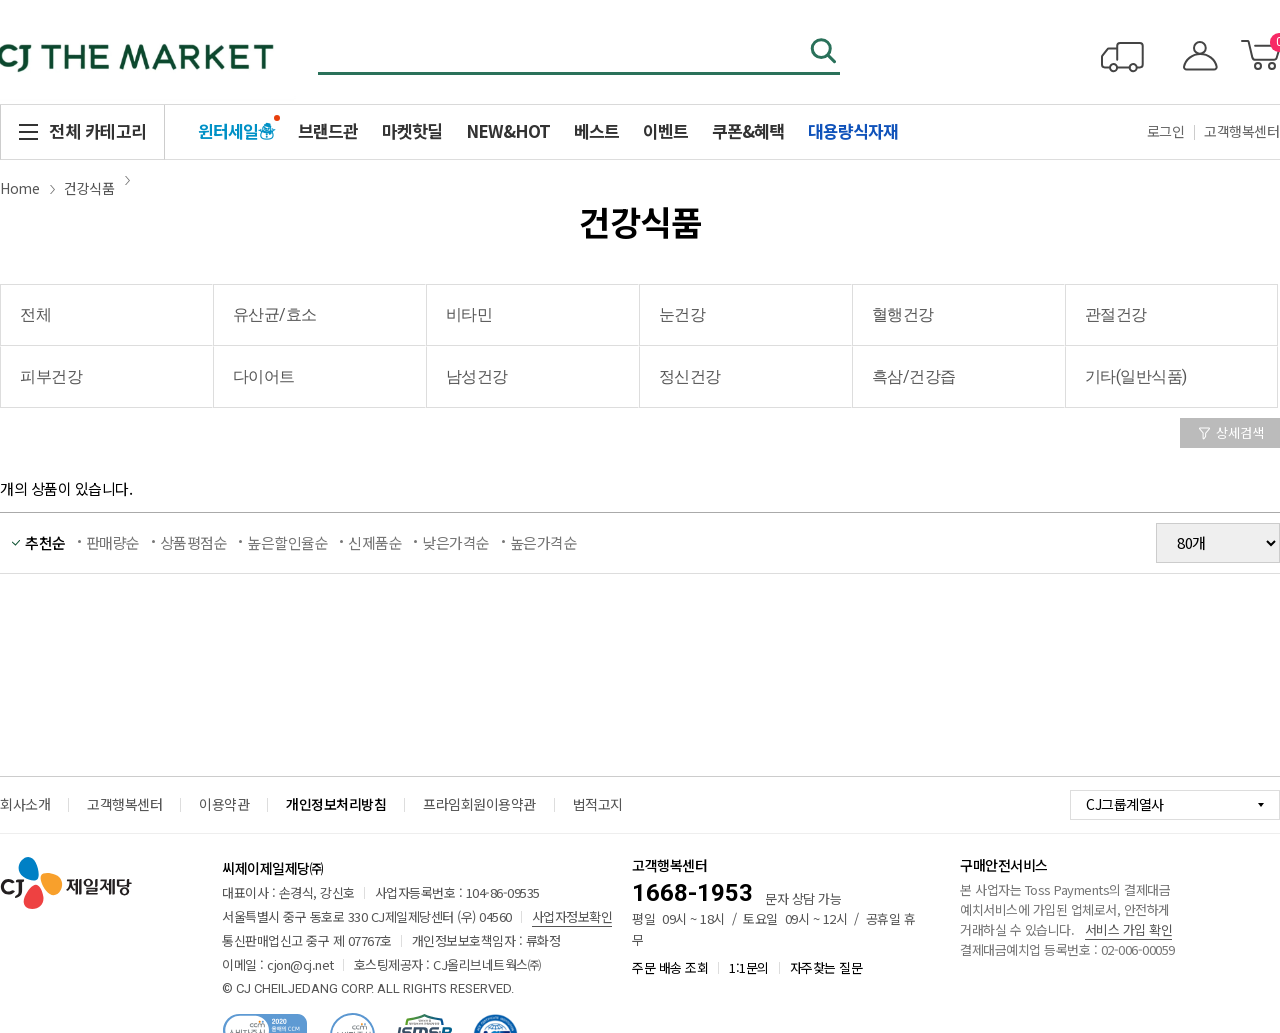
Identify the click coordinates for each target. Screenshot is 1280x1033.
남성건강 (477, 376)
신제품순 (375, 542)
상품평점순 (194, 542)
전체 (35, 314)
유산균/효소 (275, 314)
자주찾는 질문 (826, 967)
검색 (825, 53)
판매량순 (113, 542)
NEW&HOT (508, 130)
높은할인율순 (287, 542)
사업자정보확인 (572, 916)
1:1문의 (749, 967)
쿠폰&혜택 (748, 130)
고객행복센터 (124, 804)
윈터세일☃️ (236, 130)
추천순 (45, 542)
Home (19, 188)
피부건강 (51, 376)
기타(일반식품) (1136, 376)
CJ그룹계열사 (1125, 804)
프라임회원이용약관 (479, 804)
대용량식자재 (853, 130)
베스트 (596, 130)
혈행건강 (903, 314)
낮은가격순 (456, 542)
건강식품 (89, 188)
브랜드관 (328, 130)
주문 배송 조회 (670, 967)
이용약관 (224, 804)
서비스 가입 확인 (1129, 929)
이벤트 (665, 130)
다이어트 (264, 376)
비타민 (469, 314)
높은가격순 (544, 542)
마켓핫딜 (412, 130)
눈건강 (682, 314)
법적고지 (598, 804)
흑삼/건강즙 (914, 376)
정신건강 (690, 376)
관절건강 (1116, 314)
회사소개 (25, 804)
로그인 (1166, 131)
